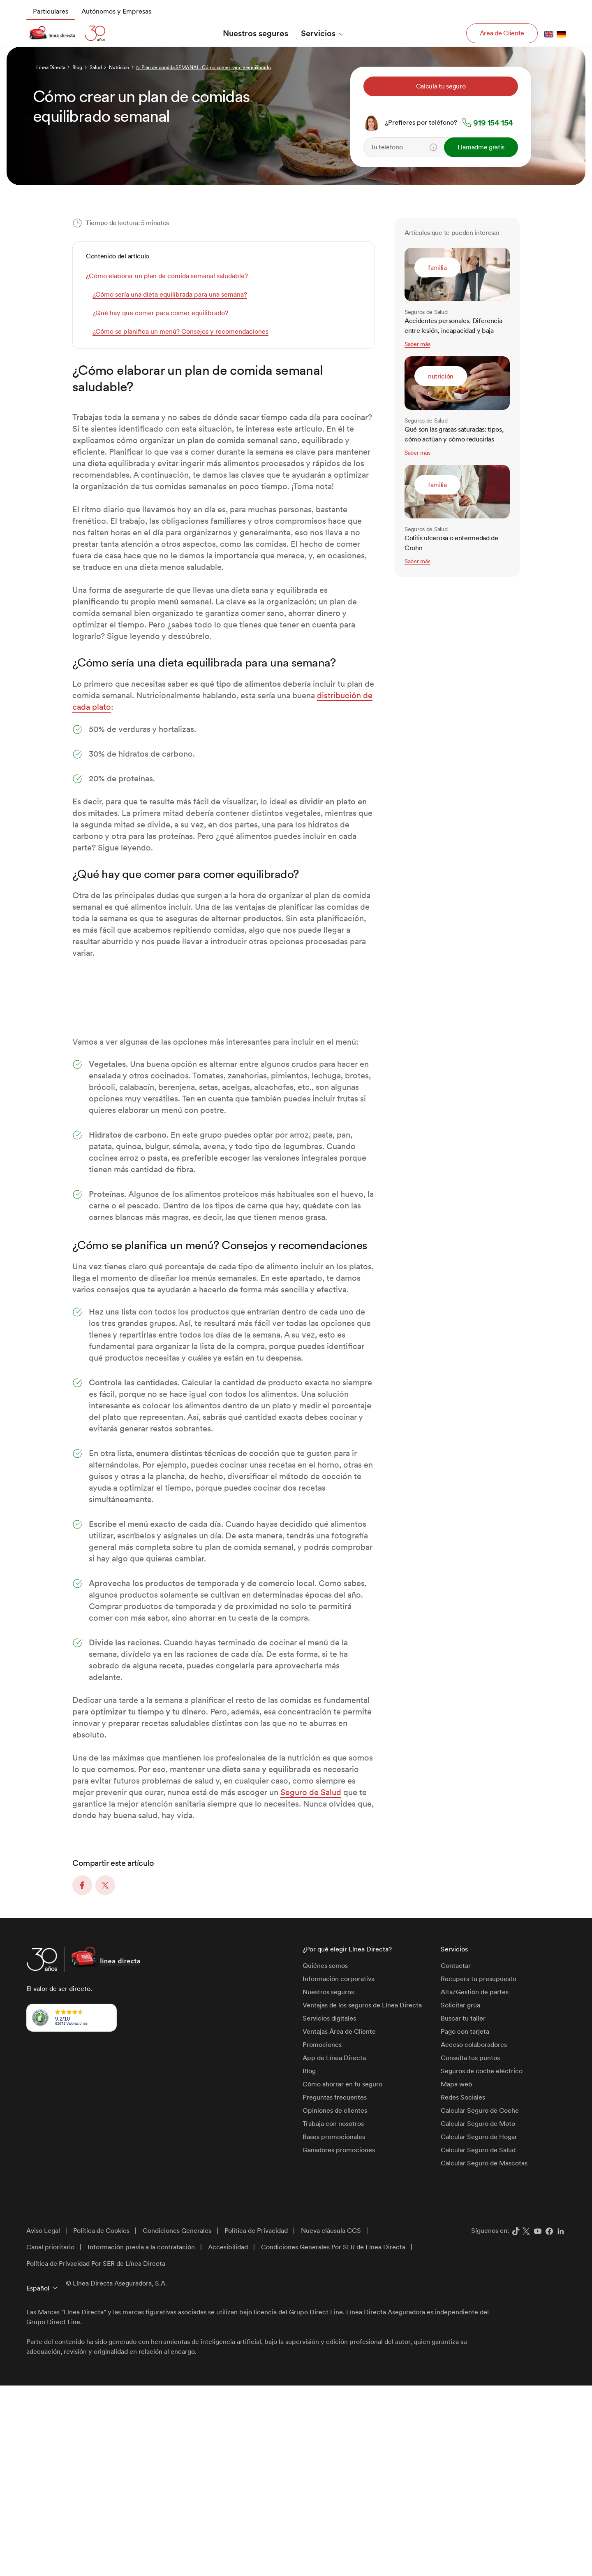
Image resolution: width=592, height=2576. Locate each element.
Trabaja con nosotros (333, 2314)
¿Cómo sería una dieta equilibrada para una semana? (169, 294)
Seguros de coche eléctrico (482, 2261)
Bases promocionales (334, 2327)
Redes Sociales (463, 2288)
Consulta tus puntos (470, 2248)
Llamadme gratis (481, 147)
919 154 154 (493, 123)
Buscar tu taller (463, 2209)
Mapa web (456, 2275)
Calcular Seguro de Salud (478, 2340)
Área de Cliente (502, 33)
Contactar (456, 2156)
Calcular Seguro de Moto (478, 2314)
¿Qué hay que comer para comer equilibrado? (160, 313)
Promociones (322, 2235)
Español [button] (37, 2479)
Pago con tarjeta (465, 2222)
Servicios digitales (329, 2209)
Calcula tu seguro (441, 86)
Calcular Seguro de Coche (480, 2301)
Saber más (417, 344)
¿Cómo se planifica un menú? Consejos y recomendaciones (180, 331)
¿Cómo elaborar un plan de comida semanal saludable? (167, 276)
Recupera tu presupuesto (478, 2169)
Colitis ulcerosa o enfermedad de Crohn (451, 543)
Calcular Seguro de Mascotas (484, 2354)
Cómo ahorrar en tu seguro (342, 2275)
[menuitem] (50, 11)
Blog (309, 2261)
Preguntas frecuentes (335, 2288)
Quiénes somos (325, 2156)
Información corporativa (339, 2169)
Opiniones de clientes (335, 2301)
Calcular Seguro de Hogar (479, 2327)
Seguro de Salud (310, 1983)
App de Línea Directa (334, 2248)
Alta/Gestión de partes (475, 2182)
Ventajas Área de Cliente (339, 2222)
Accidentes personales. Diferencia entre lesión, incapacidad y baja (453, 325)
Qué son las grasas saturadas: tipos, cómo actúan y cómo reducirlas (454, 434)
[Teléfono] (425, 147)
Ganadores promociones (339, 2340)
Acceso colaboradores (474, 2235)
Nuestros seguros (328, 2182)
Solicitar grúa (460, 2196)
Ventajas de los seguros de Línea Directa (362, 2196)
